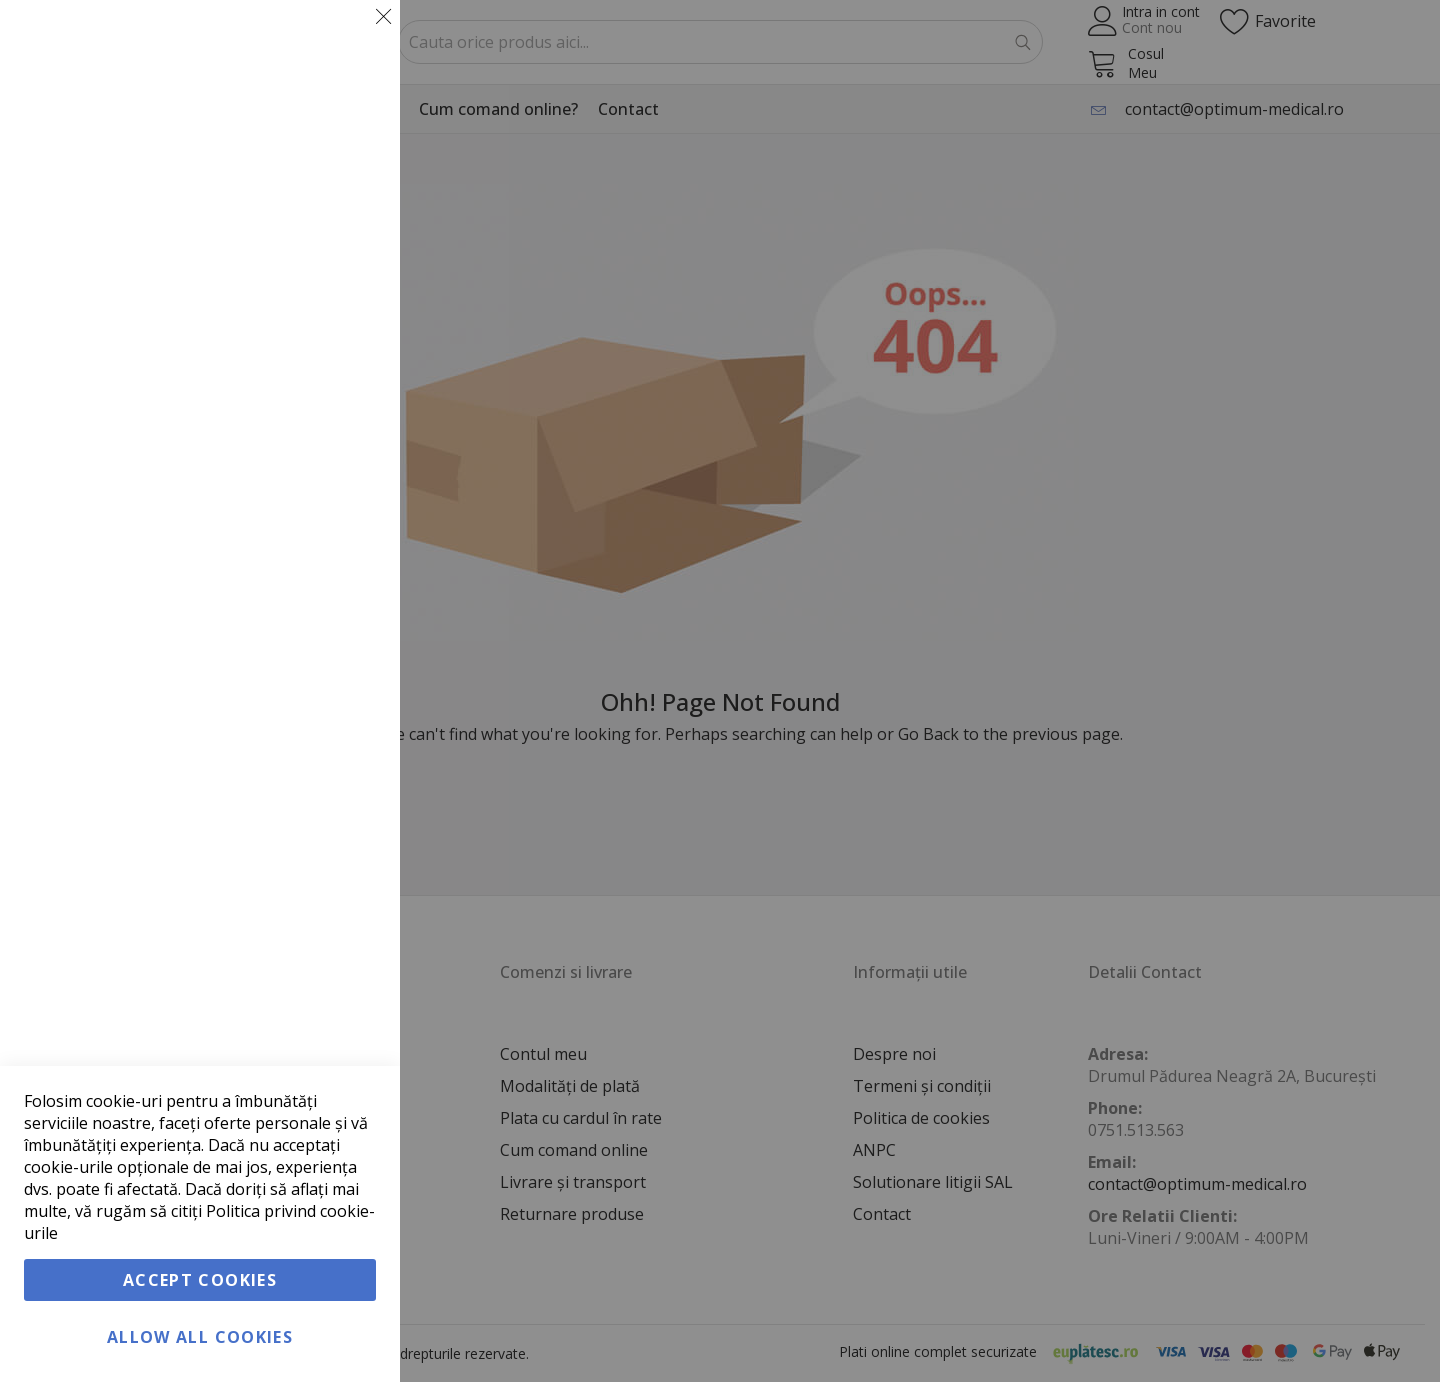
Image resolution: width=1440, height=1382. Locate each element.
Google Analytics (345, 553)
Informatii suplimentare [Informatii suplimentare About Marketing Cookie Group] (300, 467)
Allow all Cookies (200, 1337)
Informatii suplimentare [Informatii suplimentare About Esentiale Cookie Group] (300, 181)
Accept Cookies (200, 1280)
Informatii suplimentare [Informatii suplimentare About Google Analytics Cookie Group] (300, 676)
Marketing (345, 267)
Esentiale (345, 39)
